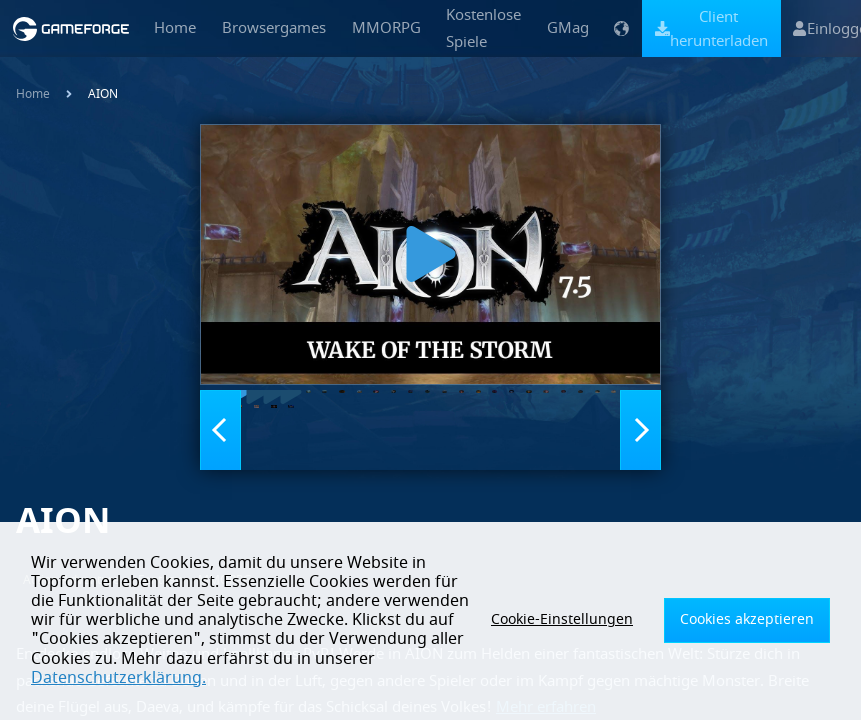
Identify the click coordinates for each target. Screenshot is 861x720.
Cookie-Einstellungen (595, 630)
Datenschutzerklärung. (376, 678)
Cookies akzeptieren (757, 630)
